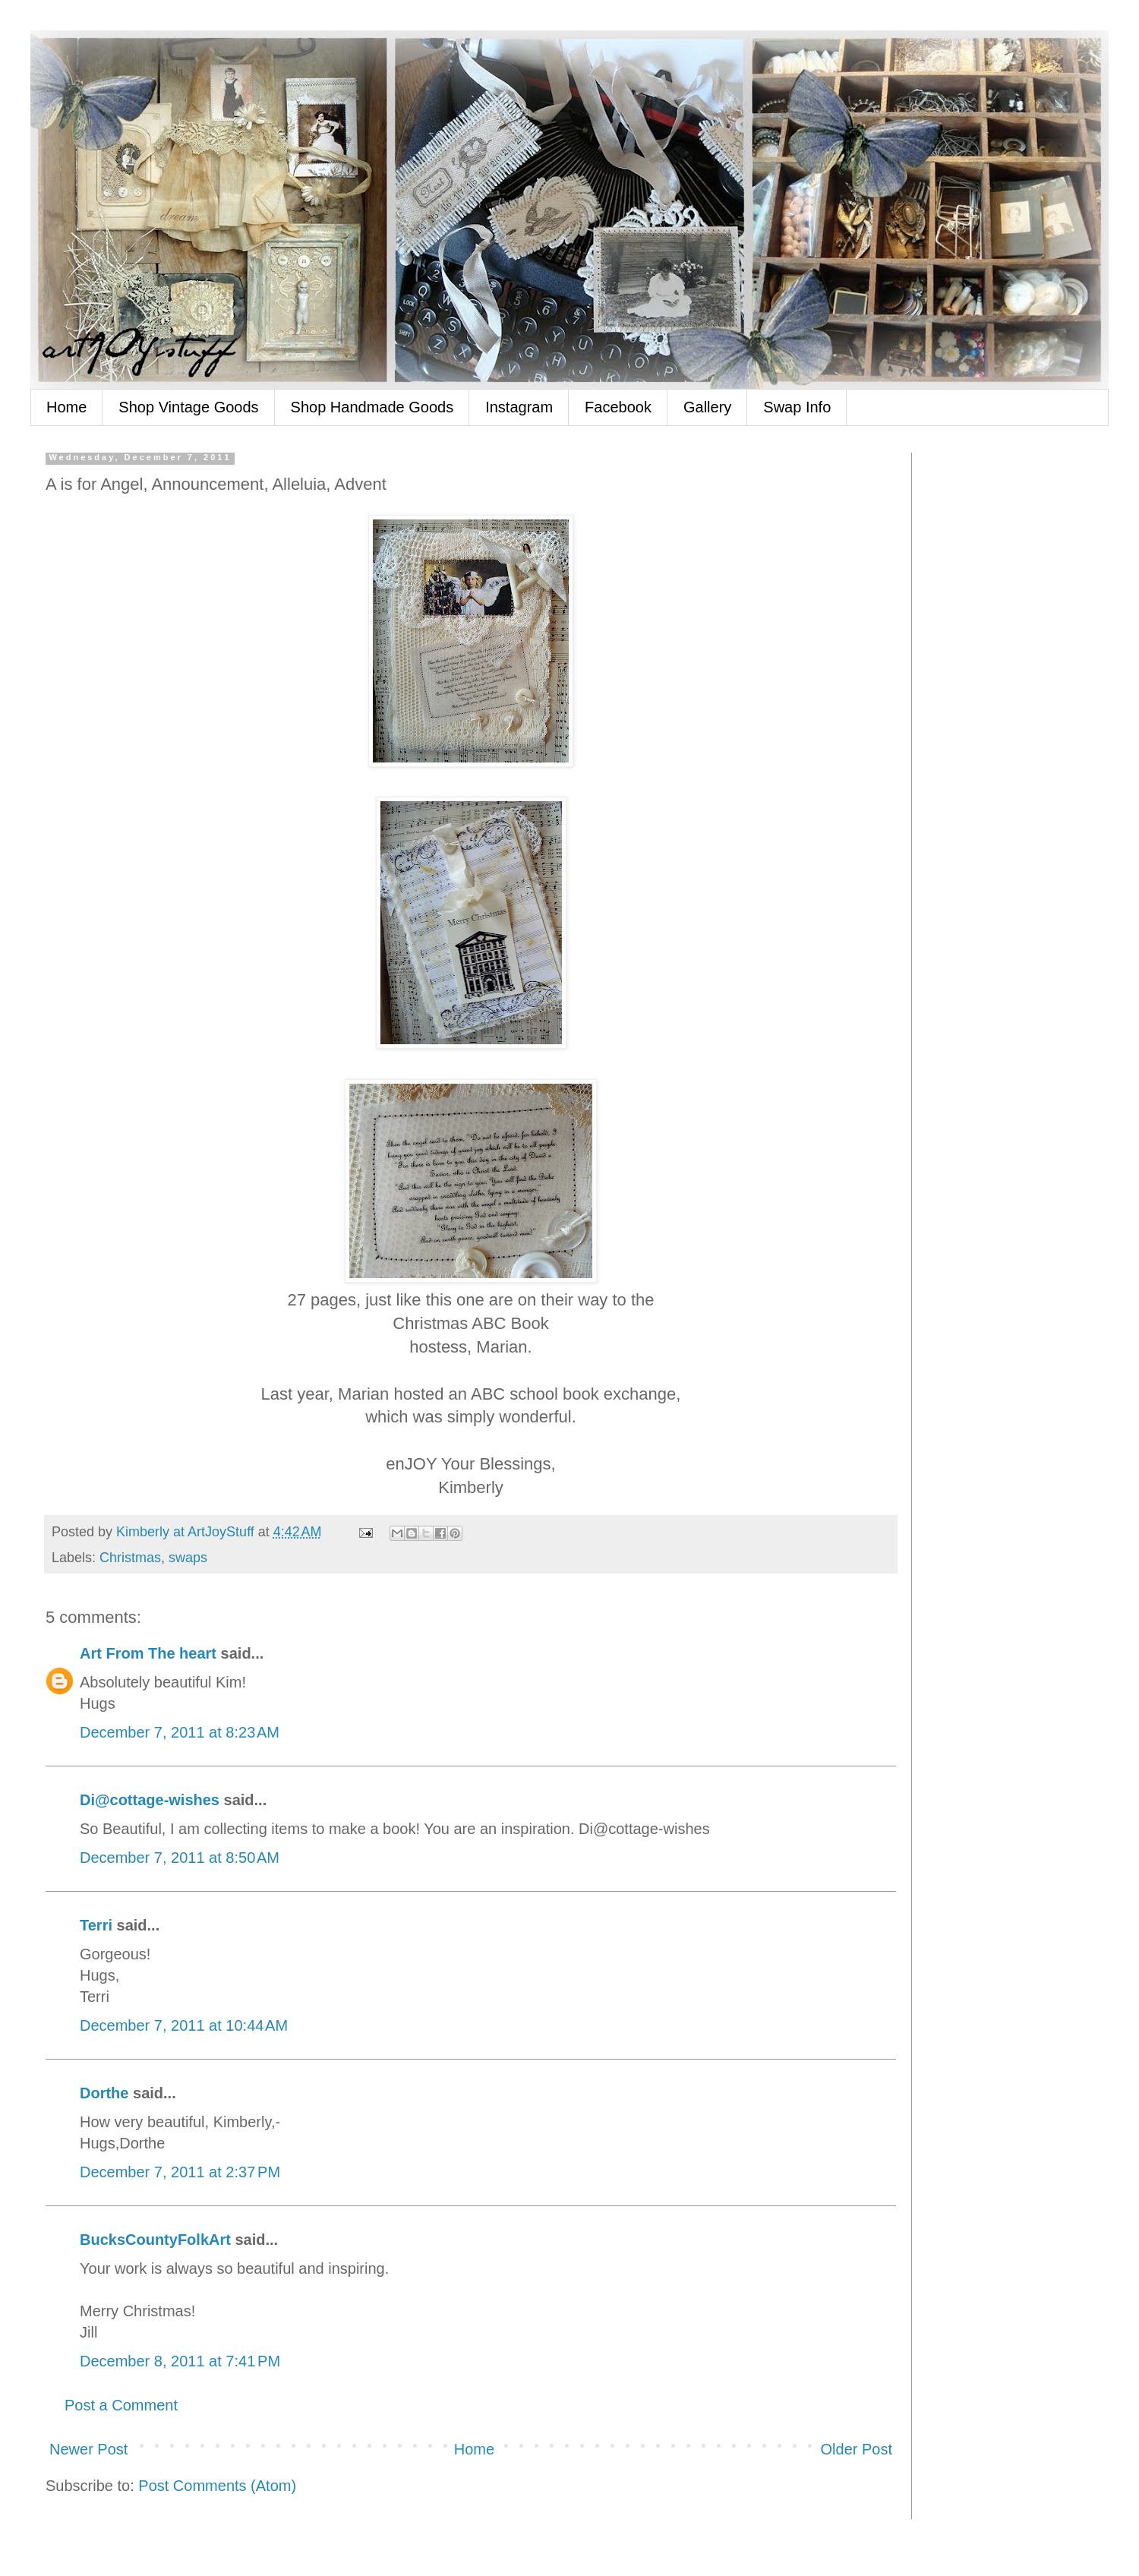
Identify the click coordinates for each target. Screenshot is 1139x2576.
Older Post (856, 2449)
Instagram (519, 407)
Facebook (618, 407)
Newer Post (88, 2449)
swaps (188, 1557)
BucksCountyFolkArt (155, 2239)
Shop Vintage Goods (188, 407)
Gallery (707, 407)
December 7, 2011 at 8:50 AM (179, 1857)
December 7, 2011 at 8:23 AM (179, 1732)
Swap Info (797, 407)
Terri (96, 1925)
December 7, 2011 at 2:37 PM (180, 2172)
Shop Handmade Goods (372, 407)
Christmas (130, 1557)
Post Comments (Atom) (217, 2485)
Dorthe (104, 2093)
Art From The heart (148, 1653)
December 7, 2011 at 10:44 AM (184, 2025)
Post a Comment (121, 2405)
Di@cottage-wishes (149, 1800)
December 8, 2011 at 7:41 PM (180, 2361)
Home (66, 407)
